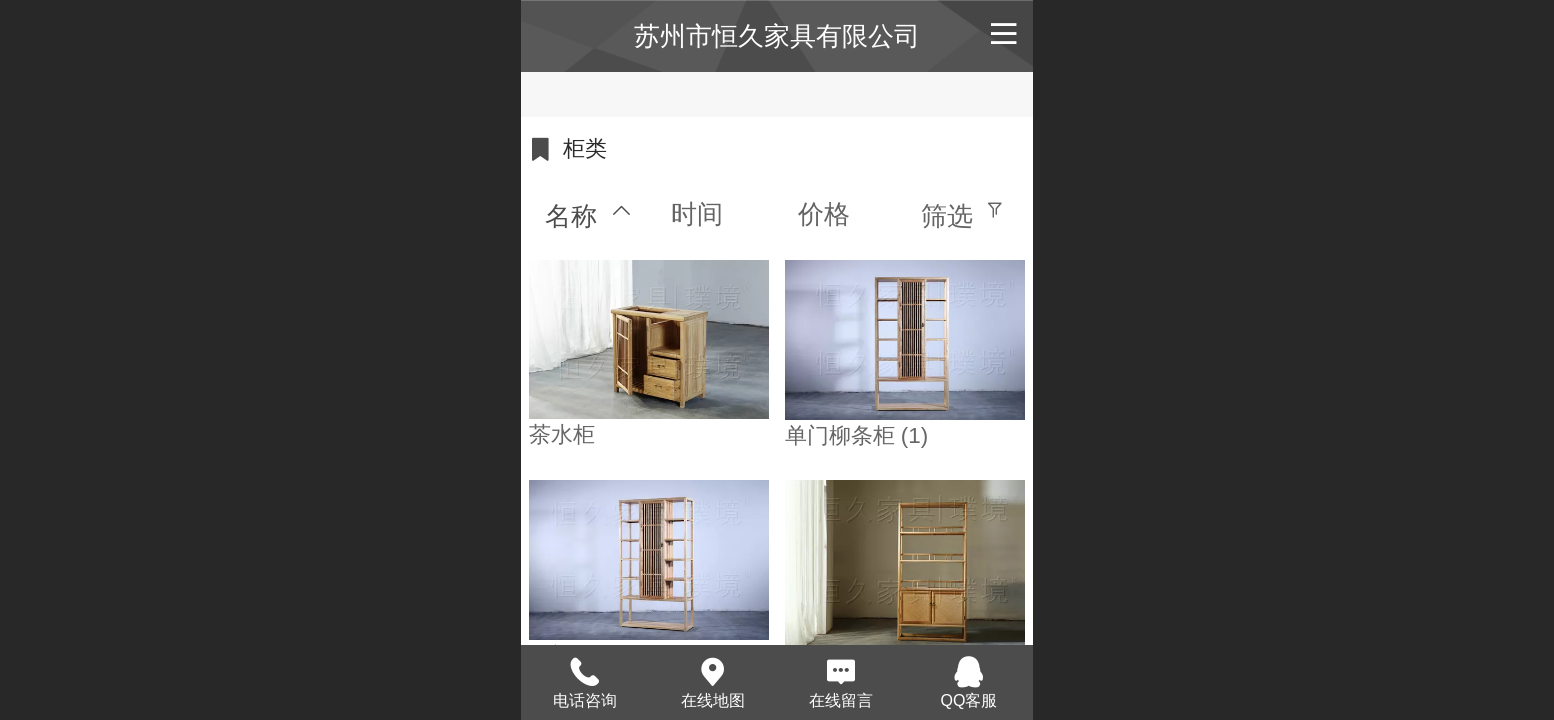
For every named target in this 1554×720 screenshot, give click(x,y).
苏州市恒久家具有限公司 (777, 36)
